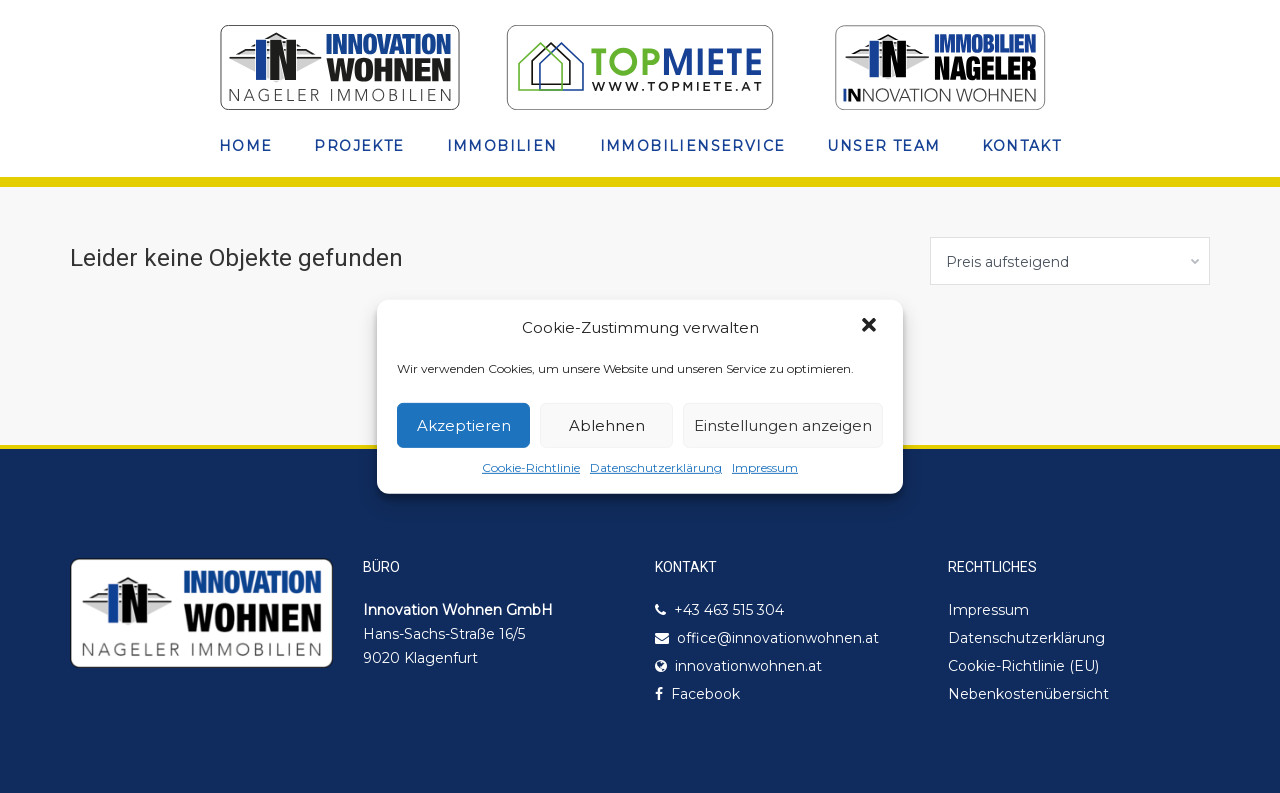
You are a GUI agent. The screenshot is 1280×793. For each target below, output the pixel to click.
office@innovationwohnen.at (778, 638)
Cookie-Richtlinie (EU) (1023, 666)
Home (246, 146)
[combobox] (1070, 261)
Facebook (705, 694)
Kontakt (1021, 146)
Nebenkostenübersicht (1028, 694)
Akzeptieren (464, 425)
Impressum (765, 467)
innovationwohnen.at (748, 666)
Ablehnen (607, 425)
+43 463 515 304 (729, 610)
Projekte (359, 146)
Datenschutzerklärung (656, 467)
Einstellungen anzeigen (783, 425)
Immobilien (502, 146)
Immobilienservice (693, 146)
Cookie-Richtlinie (531, 467)
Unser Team (883, 146)
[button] (871, 327)
